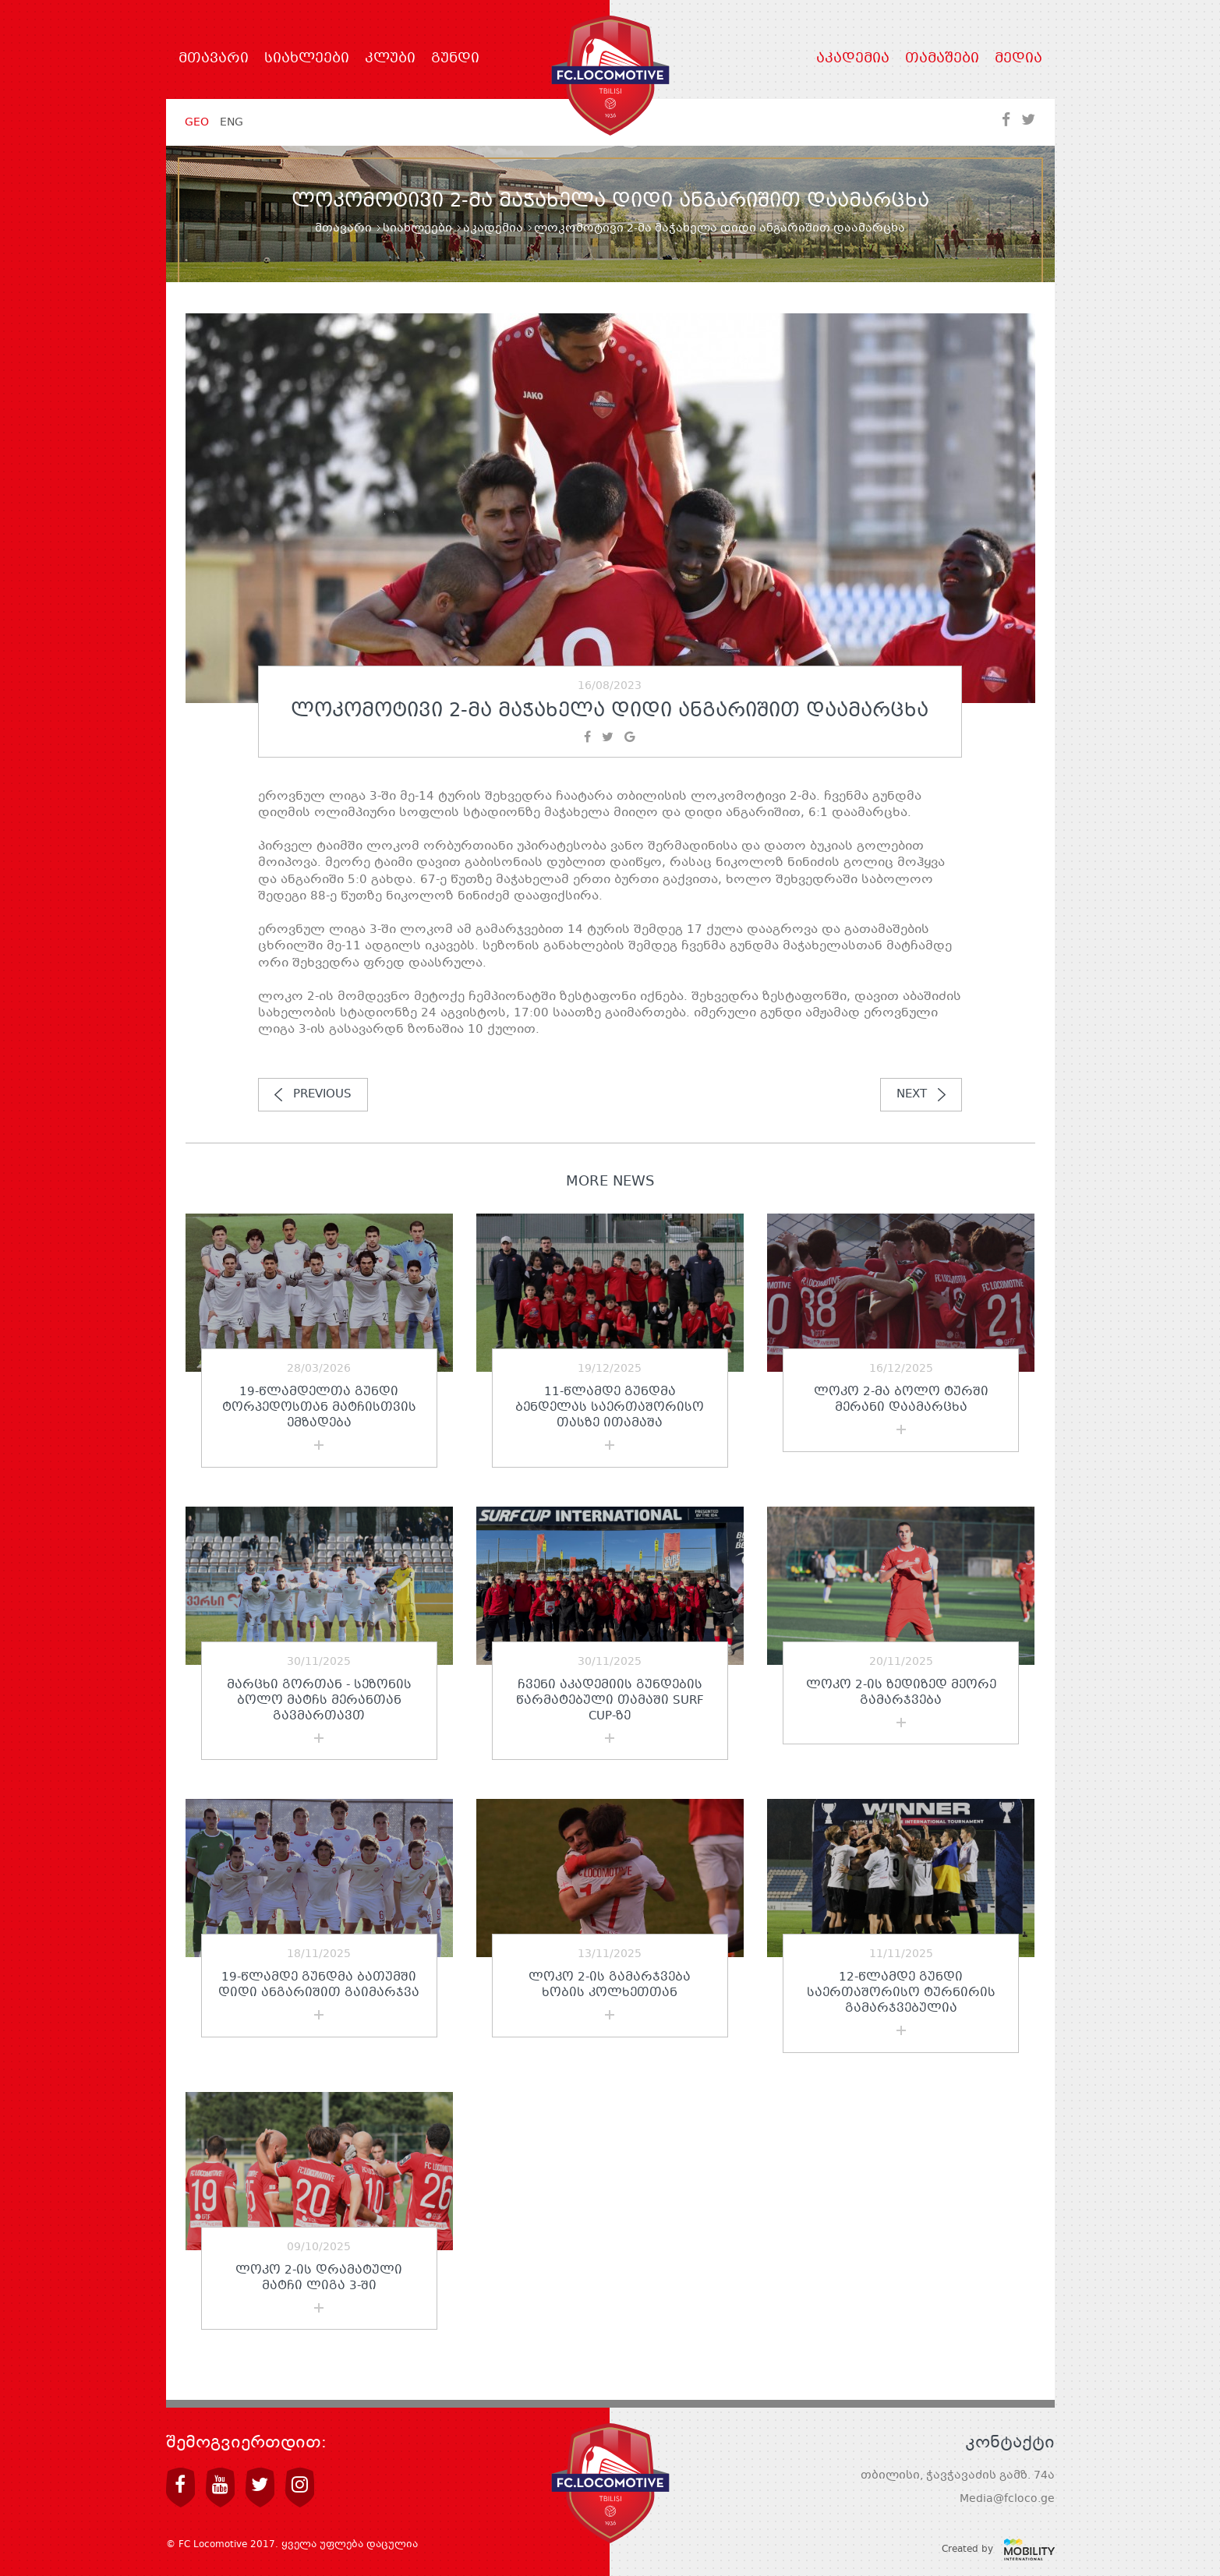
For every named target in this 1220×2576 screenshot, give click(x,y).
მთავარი (214, 59)
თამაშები (942, 59)
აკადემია (852, 59)
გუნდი (455, 59)
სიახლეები (306, 59)
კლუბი (390, 59)
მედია (1018, 59)
